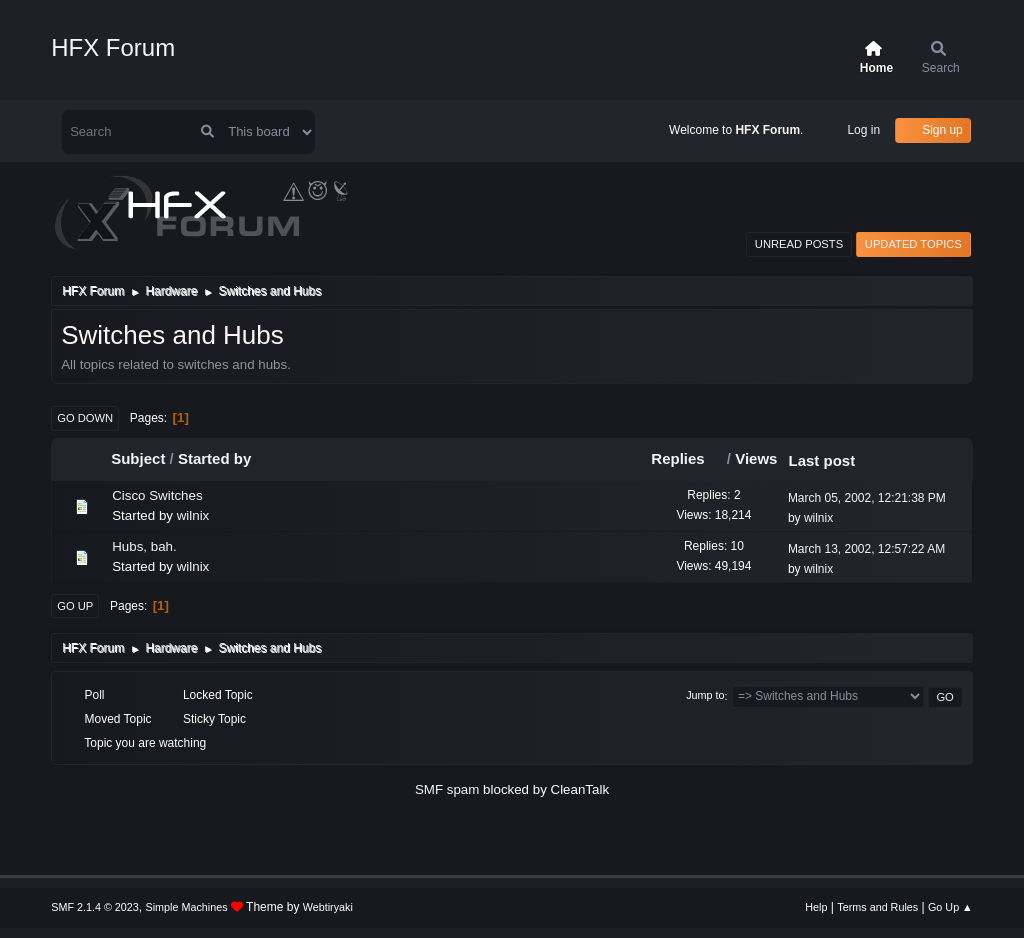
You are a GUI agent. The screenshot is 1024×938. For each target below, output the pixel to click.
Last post (821, 460)
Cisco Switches (157, 495)
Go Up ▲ (950, 907)
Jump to (705, 696)
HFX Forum (113, 47)
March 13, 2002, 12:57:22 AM (866, 549)
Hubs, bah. (144, 546)
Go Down (85, 418)
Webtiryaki (328, 907)
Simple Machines (187, 907)
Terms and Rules (877, 907)
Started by (214, 458)
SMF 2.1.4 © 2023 (95, 907)
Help (816, 907)
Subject (138, 458)
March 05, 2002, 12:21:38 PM (867, 498)
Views (756, 458)
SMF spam (447, 789)
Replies (686, 458)
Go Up (75, 606)
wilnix (193, 515)
